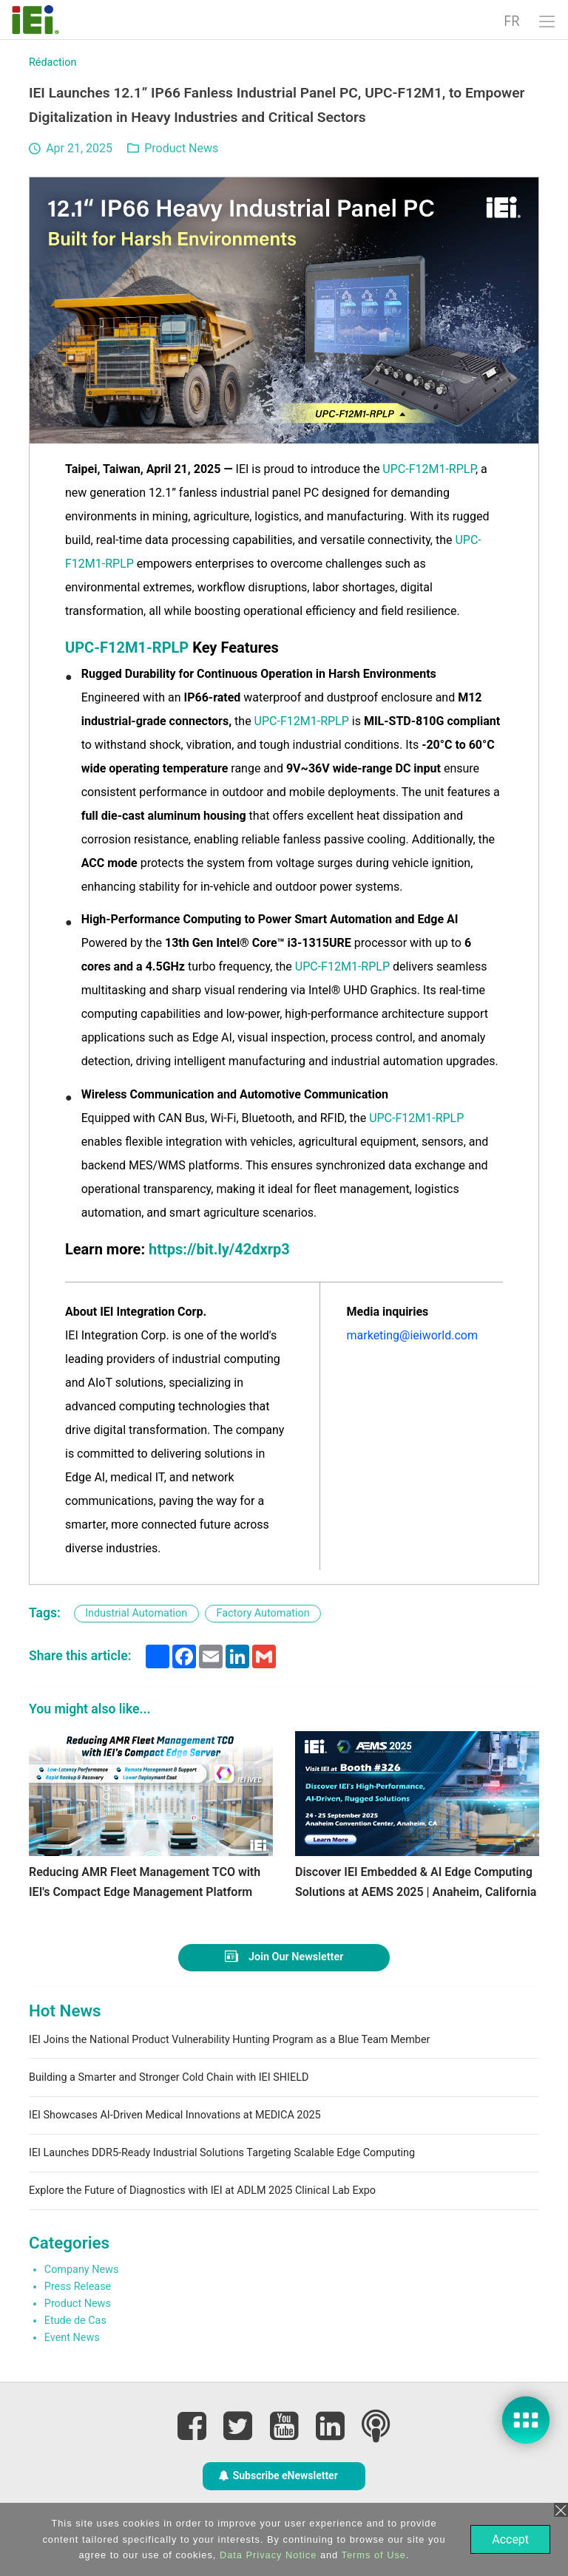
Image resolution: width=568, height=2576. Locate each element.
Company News (81, 2269)
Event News (72, 2337)
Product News (181, 148)
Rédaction (52, 62)
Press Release (77, 2286)
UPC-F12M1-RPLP (429, 469)
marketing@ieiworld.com (412, 1335)
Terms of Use (372, 2554)
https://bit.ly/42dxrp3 (219, 1249)
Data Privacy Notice (266, 2554)
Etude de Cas (75, 2320)
